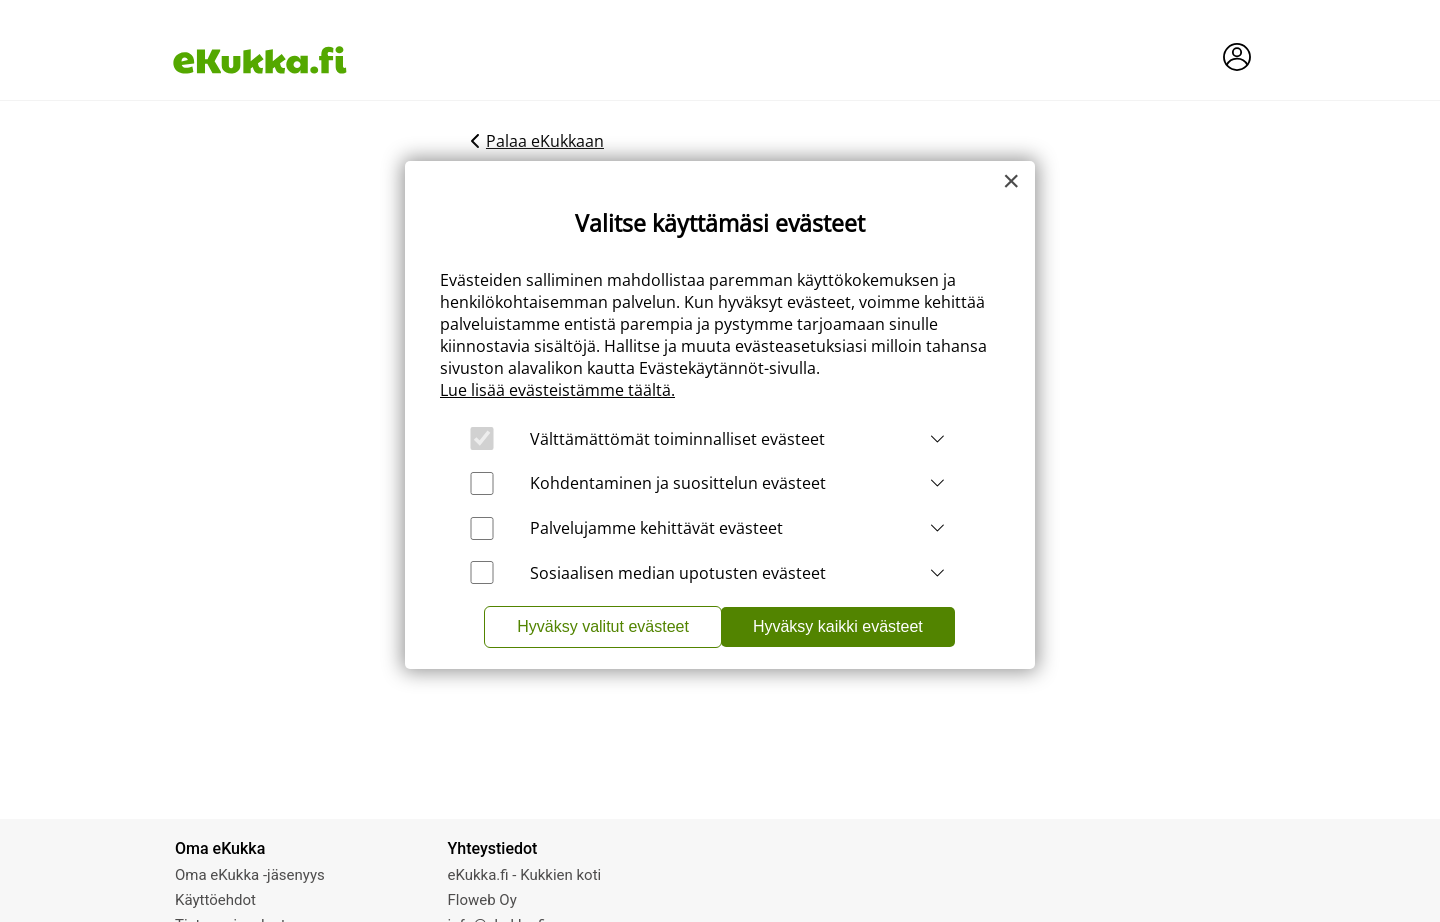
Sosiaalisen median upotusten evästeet (678, 573)
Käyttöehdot (215, 900)
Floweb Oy (482, 900)
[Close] (1011, 181)
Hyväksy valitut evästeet (603, 626)
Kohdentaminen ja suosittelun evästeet (678, 483)
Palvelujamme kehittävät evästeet (656, 528)
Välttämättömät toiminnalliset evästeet (677, 439)
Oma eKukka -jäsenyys (250, 875)
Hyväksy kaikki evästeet (838, 626)
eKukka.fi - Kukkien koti (525, 875)
